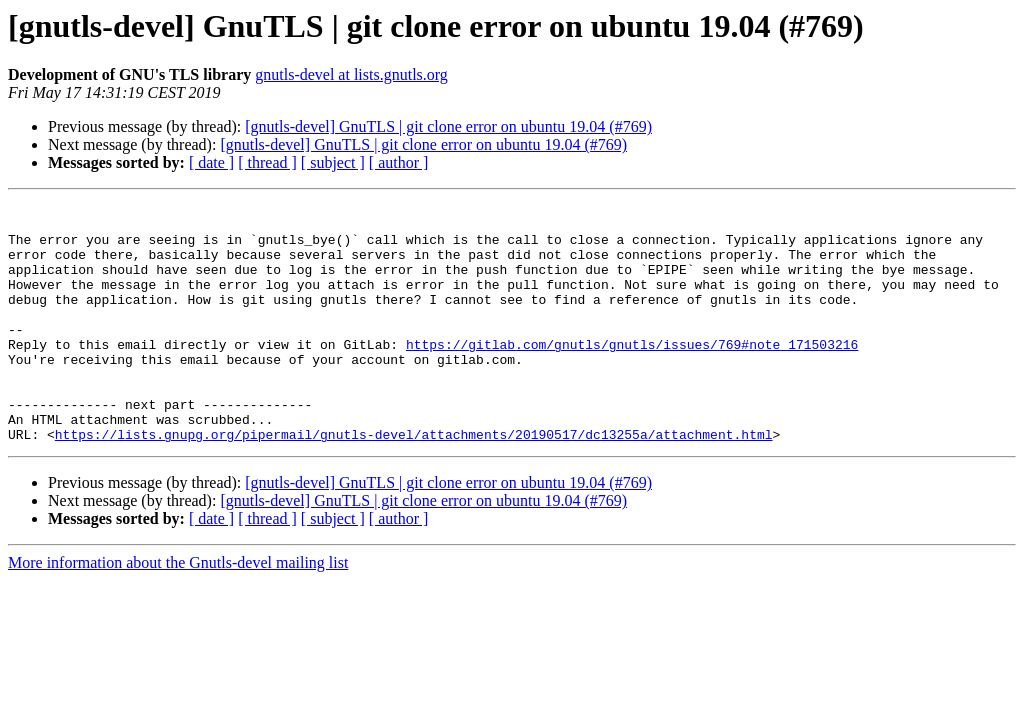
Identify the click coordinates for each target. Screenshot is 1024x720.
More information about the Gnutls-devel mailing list (178, 610)
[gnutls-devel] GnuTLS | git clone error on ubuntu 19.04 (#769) (448, 126)
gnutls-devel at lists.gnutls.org (351, 74)
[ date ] (211, 162)
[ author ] (399, 162)
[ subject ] (333, 162)
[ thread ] (267, 162)
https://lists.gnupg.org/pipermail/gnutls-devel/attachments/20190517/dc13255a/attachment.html (414, 482)
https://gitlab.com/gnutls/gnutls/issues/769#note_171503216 (632, 374)
